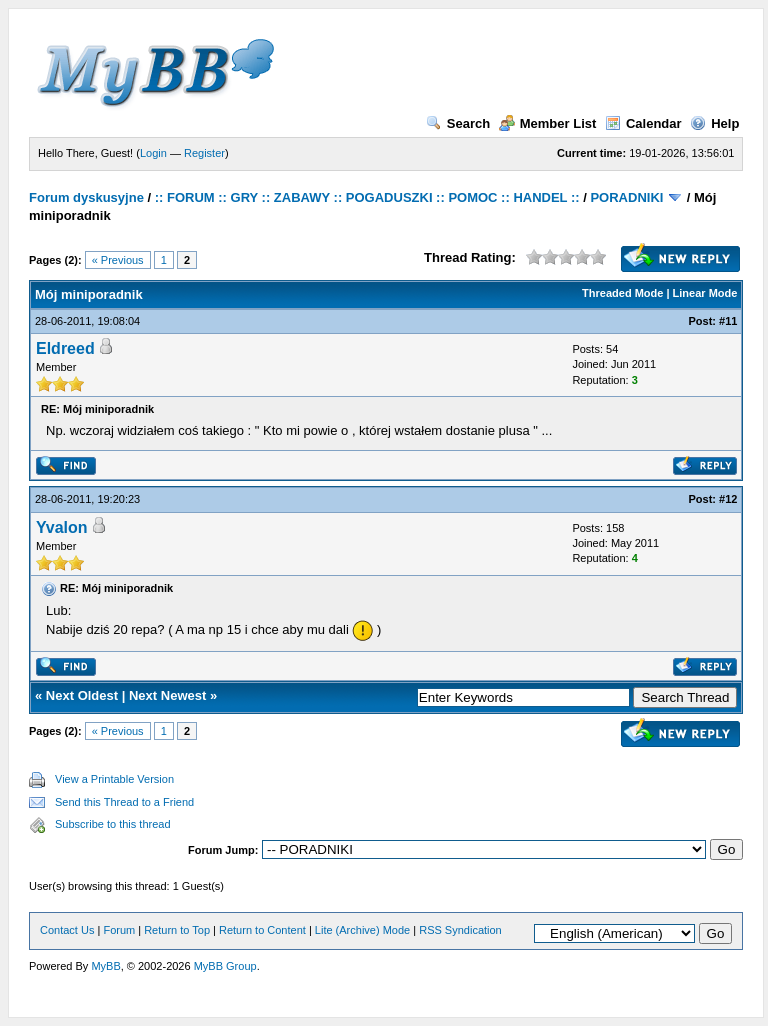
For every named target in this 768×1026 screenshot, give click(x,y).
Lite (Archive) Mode (362, 930)
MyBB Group (225, 966)
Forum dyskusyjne (86, 197)
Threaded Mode (622, 293)
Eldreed (65, 348)
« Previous (118, 260)
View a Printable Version (114, 779)
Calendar (643, 123)
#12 (728, 499)
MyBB (105, 966)
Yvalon (62, 527)
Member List (548, 123)
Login (153, 153)
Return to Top (177, 930)
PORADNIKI (626, 197)
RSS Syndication (460, 930)
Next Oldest (82, 695)
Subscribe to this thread (113, 824)
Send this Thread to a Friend (124, 802)
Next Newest (167, 695)
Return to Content (262, 930)
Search (458, 123)
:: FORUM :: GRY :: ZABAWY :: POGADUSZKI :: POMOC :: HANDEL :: (367, 197)
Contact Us (67, 930)
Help (714, 123)
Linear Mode (705, 293)
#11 (728, 321)
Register (204, 153)
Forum (119, 930)
